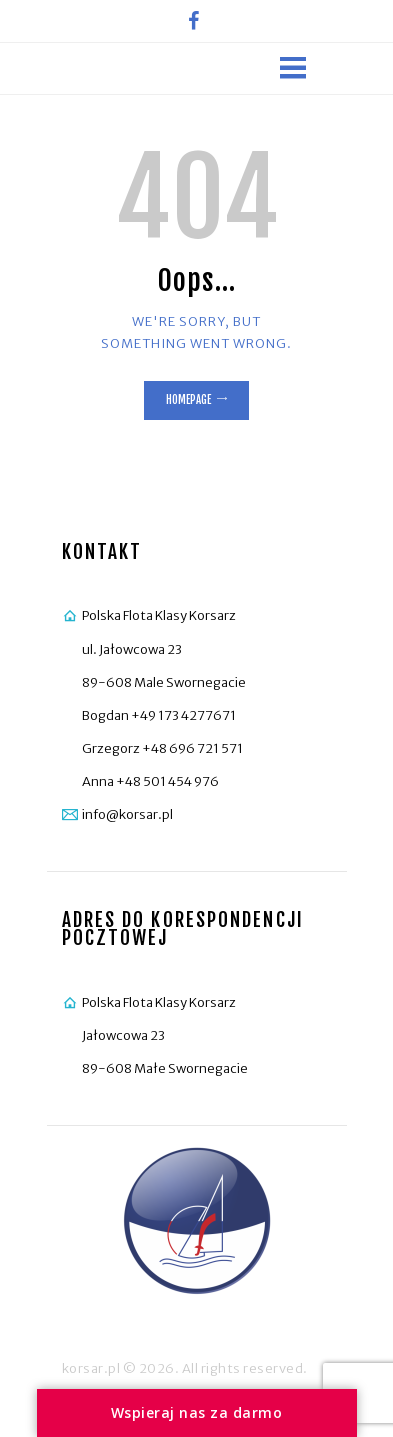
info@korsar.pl (127, 814)
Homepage (188, 400)
